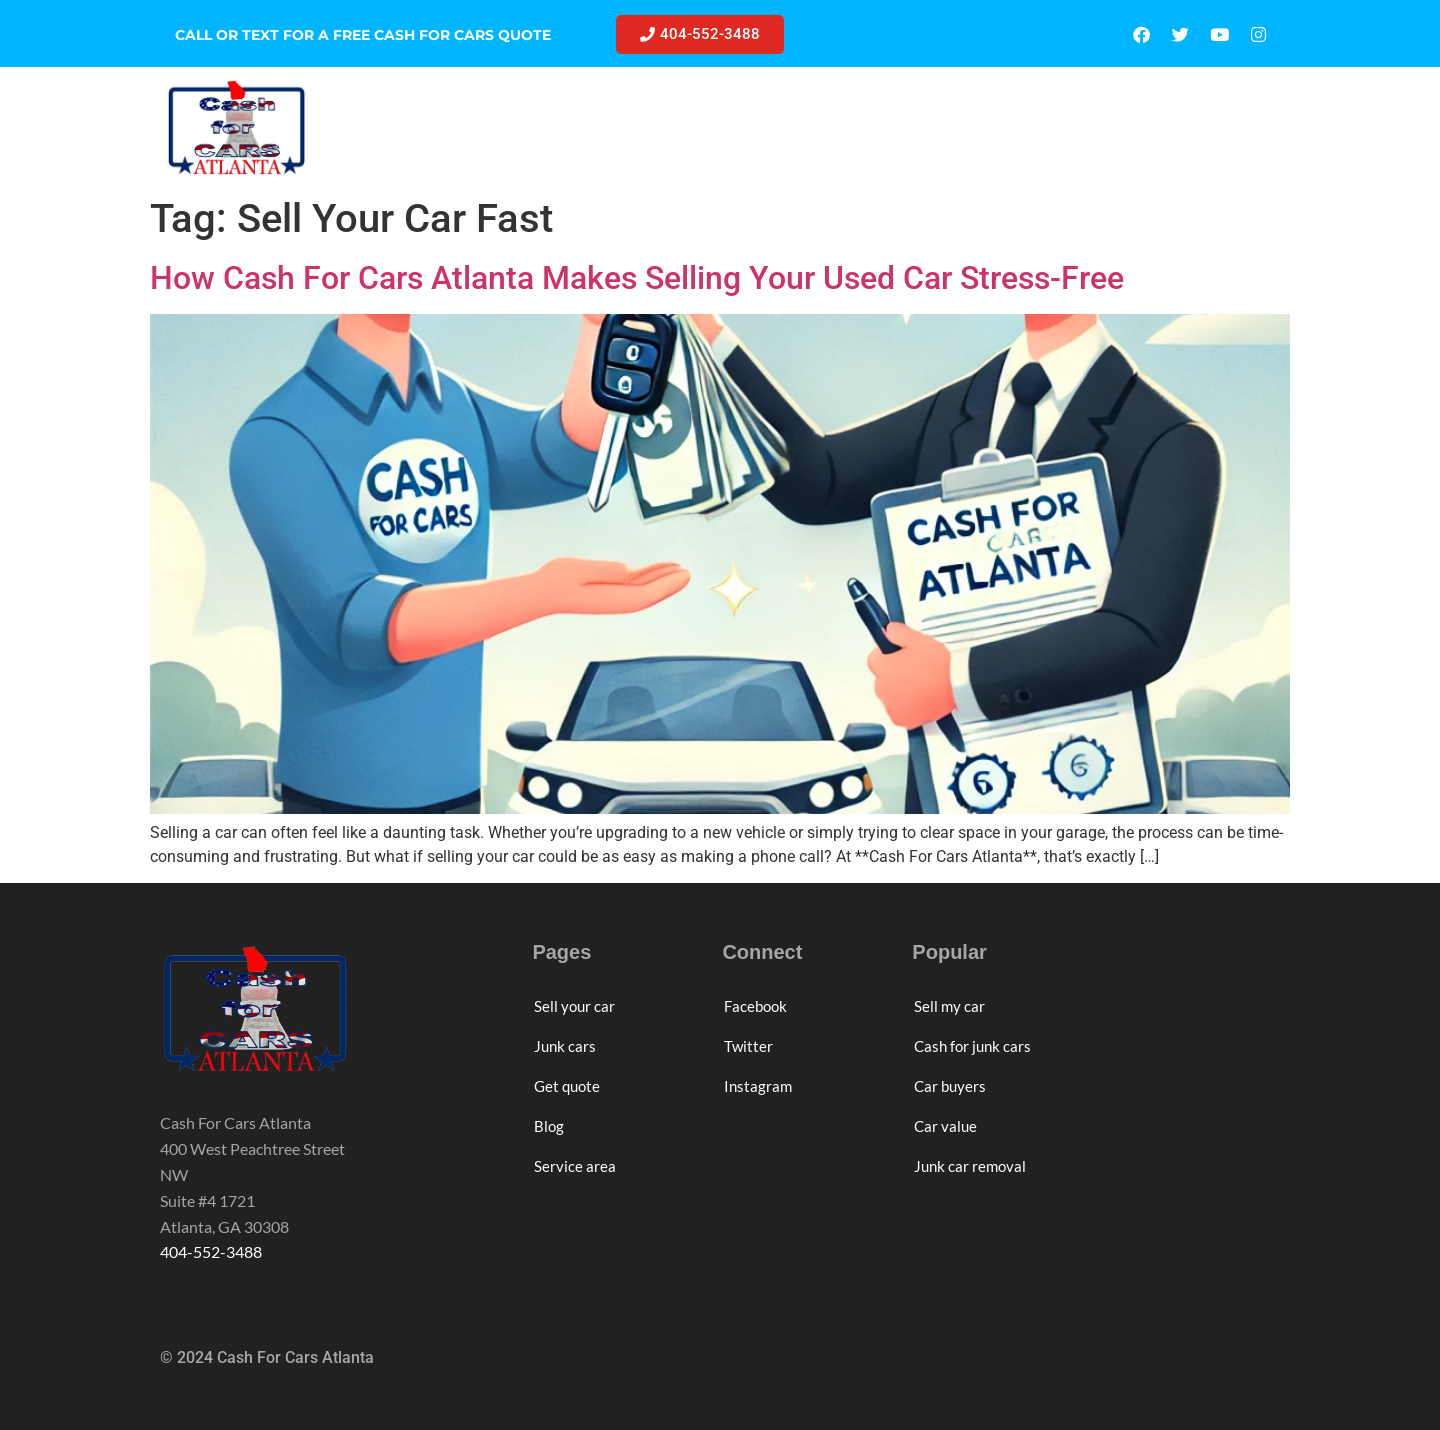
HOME (413, 127)
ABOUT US (1180, 127)
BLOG (930, 127)
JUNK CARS (688, 127)
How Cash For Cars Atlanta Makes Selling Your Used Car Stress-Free (637, 278)
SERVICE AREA (1045, 127)
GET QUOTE (828, 127)
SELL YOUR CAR (535, 127)
